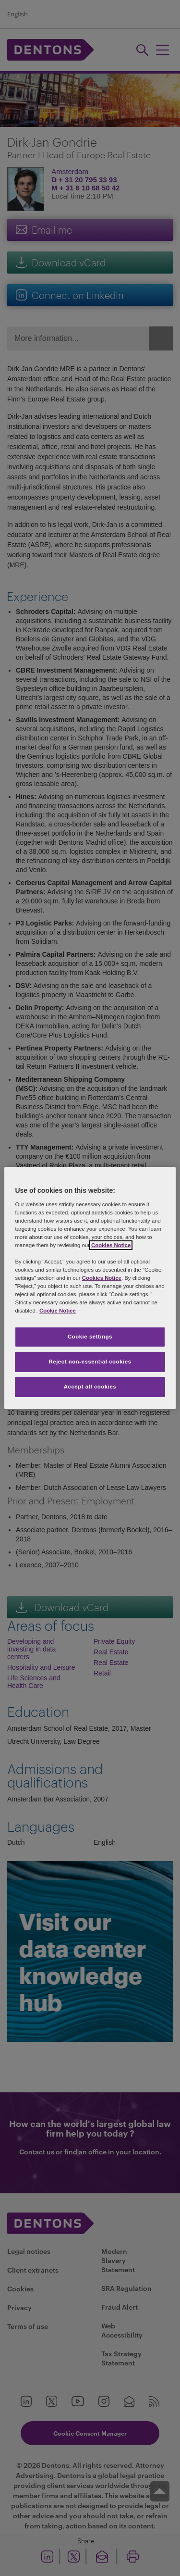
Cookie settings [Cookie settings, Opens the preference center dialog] (90, 1336)
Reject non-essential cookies (89, 1361)
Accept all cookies (90, 1386)
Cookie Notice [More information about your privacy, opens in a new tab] (57, 1310)
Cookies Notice (111, 1245)
